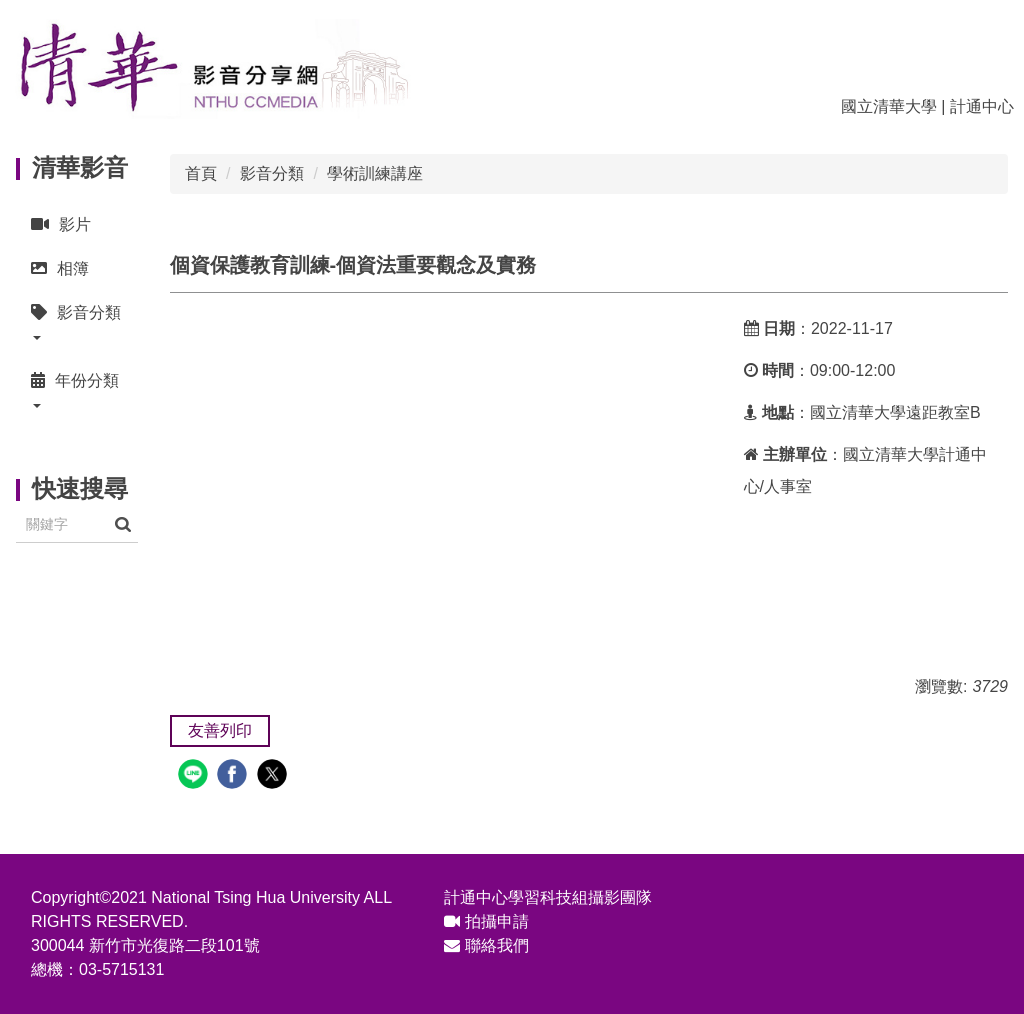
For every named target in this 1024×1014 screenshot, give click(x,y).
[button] (77, 324)
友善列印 (220, 730)
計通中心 (982, 106)
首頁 (201, 173)
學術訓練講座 (375, 173)
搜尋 (123, 524)
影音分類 (272, 173)
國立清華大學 (889, 106)
